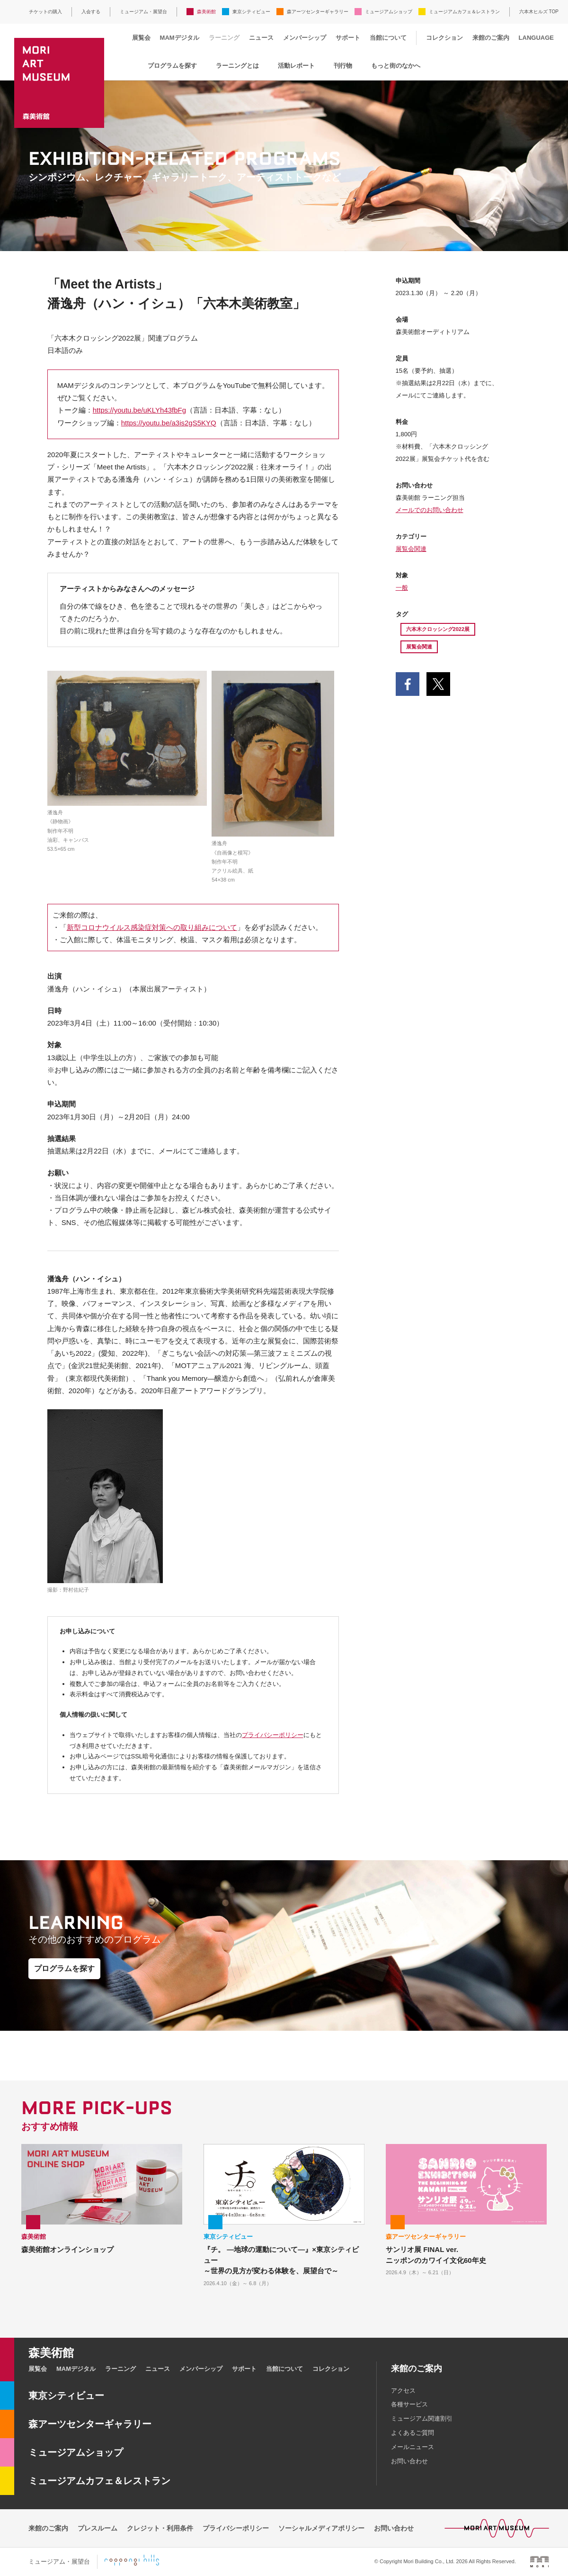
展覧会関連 (411, 548)
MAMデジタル (179, 37)
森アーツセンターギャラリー (317, 11)
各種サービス (409, 2404)
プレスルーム (97, 2528)
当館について (388, 37)
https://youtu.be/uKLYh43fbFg (139, 410)
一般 (402, 587)
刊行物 (343, 65)
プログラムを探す (172, 65)
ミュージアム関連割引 (422, 2418)
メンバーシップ (304, 37)
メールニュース (412, 2446)
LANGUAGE (536, 37)
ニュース (261, 37)
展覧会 (141, 37)
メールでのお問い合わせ (429, 509)
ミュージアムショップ (388, 11)
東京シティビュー (251, 11)
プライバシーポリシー (272, 1734)
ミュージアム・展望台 (143, 11)
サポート (348, 37)
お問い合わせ (409, 2461)
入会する (90, 11)
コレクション (444, 37)
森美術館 (206, 11)
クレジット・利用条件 (160, 2528)
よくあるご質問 (412, 2432)
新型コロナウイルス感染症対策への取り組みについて (152, 927)
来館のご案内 (490, 37)
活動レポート (296, 65)
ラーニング (224, 37)
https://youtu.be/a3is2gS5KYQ (168, 423)
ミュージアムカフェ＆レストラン (464, 11)
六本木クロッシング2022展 (438, 629)
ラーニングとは (237, 65)
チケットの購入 (45, 11)
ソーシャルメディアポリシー (321, 2528)
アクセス (403, 2390)
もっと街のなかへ (395, 65)
